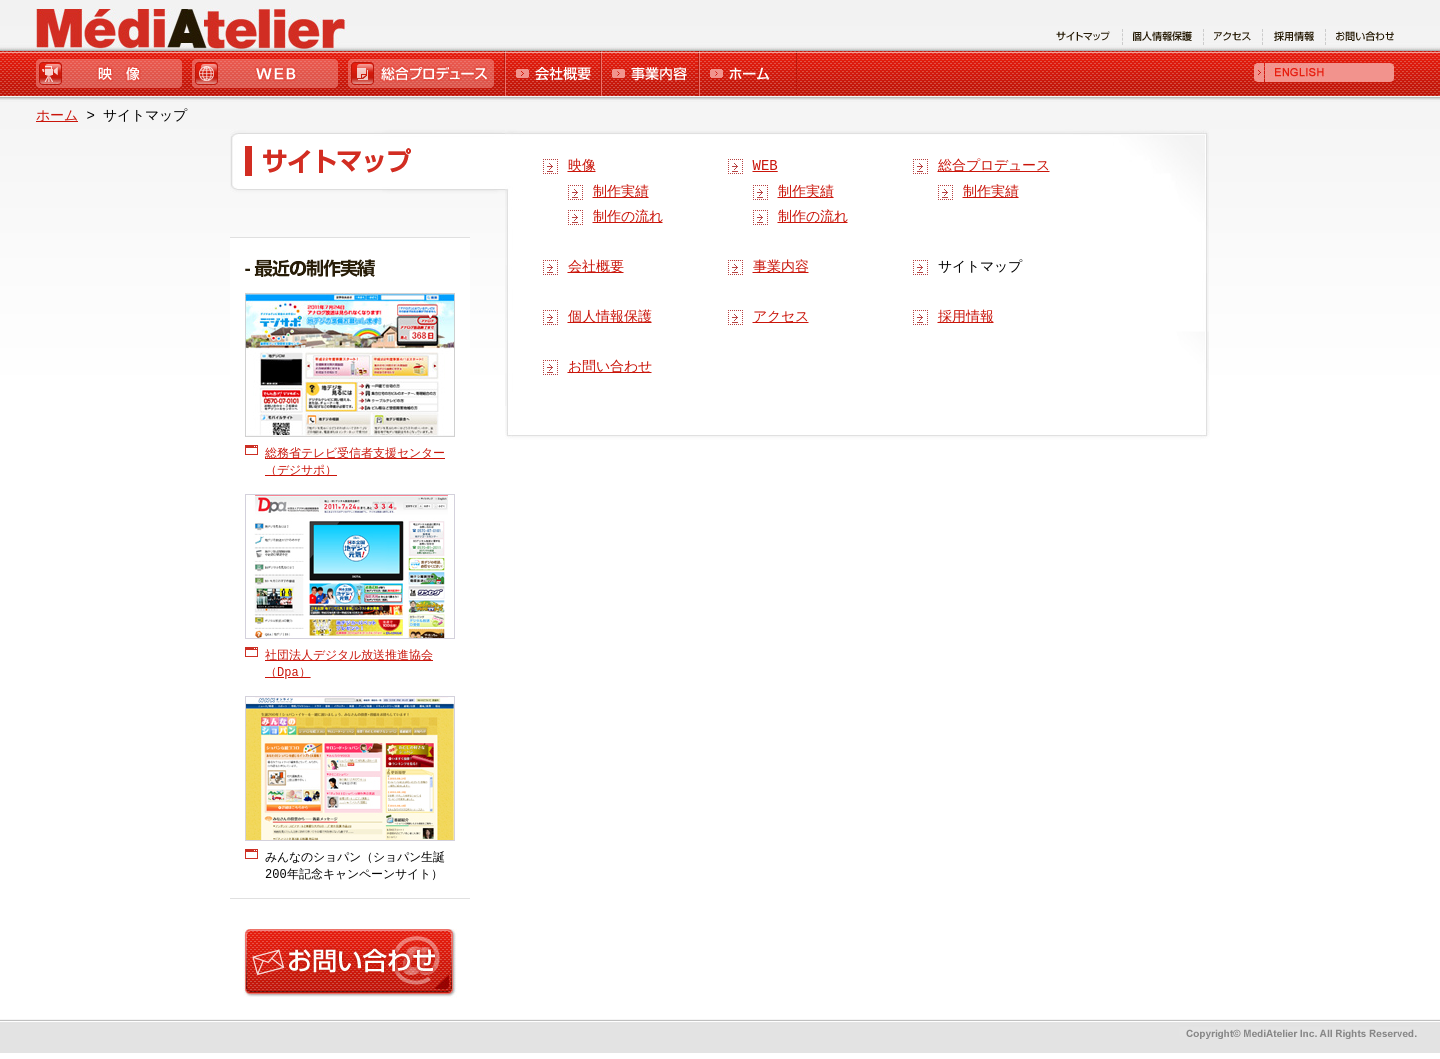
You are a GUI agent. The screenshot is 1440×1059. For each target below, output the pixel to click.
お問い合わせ (610, 367)
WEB (267, 75)
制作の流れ (628, 217)
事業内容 (648, 75)
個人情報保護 (610, 317)
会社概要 (551, 75)
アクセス (781, 317)
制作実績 (621, 192)
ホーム (747, 75)
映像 (113, 75)
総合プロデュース (424, 75)
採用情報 (966, 317)
